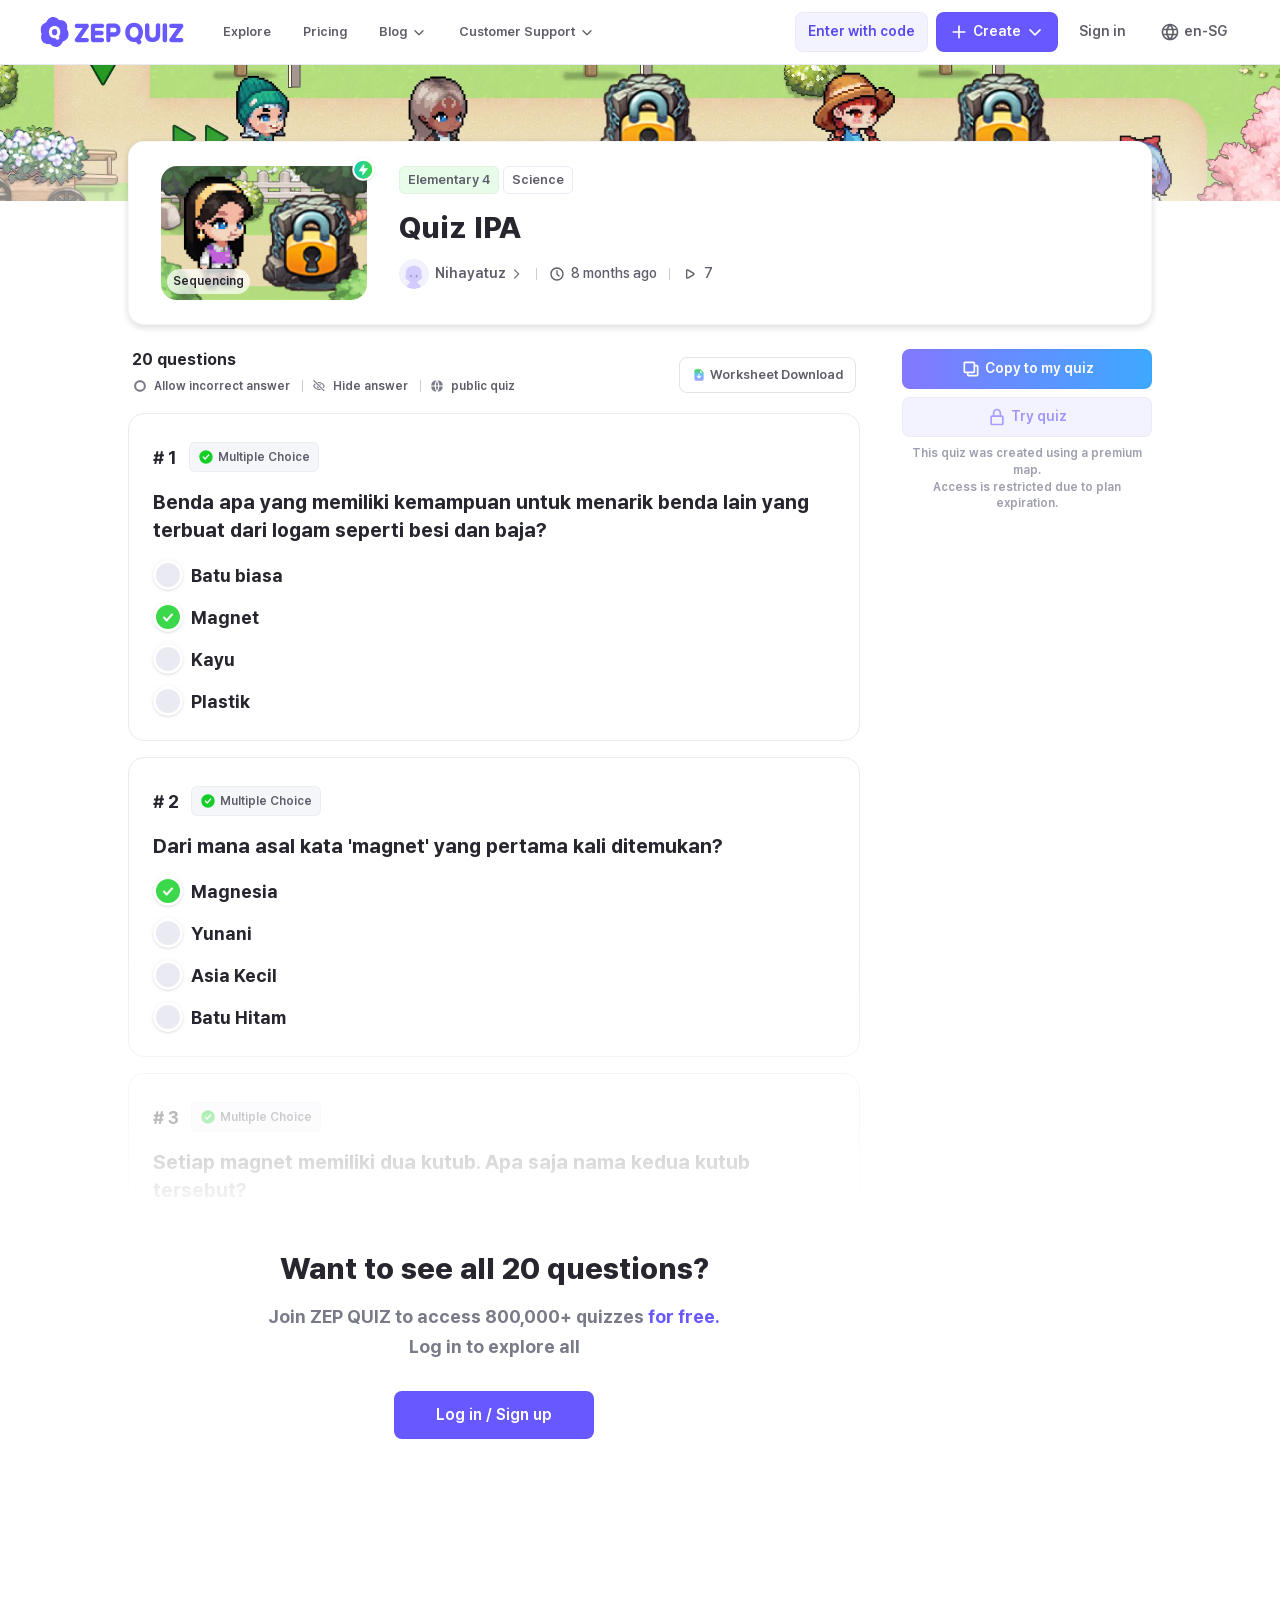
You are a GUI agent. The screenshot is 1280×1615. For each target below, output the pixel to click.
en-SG (1193, 32)
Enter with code (861, 31)
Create (997, 32)
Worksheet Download (767, 374)
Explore (247, 31)
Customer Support (527, 32)
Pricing (325, 31)
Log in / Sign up (494, 1414)
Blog (403, 32)
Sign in (1102, 31)
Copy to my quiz (1027, 369)
